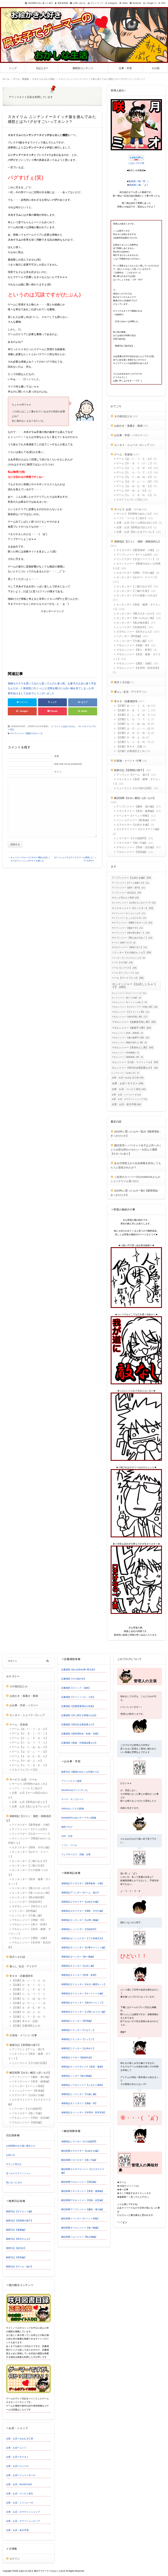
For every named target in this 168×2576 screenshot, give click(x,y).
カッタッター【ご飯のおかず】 (134, 586)
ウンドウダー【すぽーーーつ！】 (135, 559)
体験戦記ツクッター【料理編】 (77, 2021)
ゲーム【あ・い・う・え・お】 (134, 458)
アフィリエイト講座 (71, 1781)
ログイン (15, 2558)
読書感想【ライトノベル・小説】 (78, 1697)
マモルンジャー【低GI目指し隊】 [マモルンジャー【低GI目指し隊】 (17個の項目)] (129, 1017)
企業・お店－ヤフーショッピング (23, 2521)
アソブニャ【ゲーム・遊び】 (133, 774)
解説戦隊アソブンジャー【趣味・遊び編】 (82, 2209)
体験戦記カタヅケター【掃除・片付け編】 (82, 1911)
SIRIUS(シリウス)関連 (72, 1808)
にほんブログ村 (136, 163)
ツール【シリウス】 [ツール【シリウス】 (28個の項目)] (124, 967)
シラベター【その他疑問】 (132, 838)
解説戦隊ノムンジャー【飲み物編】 (79, 2237)
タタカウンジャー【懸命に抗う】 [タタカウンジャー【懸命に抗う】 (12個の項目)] (129, 947)
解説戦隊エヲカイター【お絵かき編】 (80, 2151)
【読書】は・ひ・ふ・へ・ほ (133, 728)
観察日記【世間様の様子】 (129, 770)
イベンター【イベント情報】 (133, 815)
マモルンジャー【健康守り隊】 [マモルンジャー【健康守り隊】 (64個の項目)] (131, 1027)
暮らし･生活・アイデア (128, 691)
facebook (137, 3)
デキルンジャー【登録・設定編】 (135, 847)
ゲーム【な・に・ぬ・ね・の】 (134, 476)
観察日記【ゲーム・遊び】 (19, 2266)
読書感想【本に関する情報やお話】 (79, 1715)
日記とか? (42, 68)
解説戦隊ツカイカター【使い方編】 (79, 2160)
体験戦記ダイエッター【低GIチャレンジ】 (82, 2002)
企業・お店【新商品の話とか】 (134, 527)
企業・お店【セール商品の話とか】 (137, 522)
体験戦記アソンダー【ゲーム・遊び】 (80, 1892)
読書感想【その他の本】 (73, 1678)
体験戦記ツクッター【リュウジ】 (78, 2039)
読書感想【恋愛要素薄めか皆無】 (78, 1706)
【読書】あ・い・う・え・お (133, 705)
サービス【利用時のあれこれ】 (134, 513)
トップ (13, 68)
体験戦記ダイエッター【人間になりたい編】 (83, 2011)
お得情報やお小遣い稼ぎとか (20, 2146)
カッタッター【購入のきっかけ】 (135, 613)
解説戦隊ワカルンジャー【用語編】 (79, 2182)
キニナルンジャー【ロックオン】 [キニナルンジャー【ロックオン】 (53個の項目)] (132, 908)
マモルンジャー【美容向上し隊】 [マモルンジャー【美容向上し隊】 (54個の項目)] (132, 1047)
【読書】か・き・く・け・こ (133, 710)
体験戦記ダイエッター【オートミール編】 (82, 1993)
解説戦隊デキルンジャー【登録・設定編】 (82, 2200)
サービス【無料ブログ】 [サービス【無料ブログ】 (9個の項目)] (123, 943)
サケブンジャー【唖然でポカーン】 (26, 733)
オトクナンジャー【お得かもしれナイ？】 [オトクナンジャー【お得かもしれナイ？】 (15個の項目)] (133, 903)
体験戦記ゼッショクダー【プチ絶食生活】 (82, 1938)
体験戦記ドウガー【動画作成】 (77, 2057)
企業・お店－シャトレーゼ (19, 2502)
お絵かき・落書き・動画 (128, 425)
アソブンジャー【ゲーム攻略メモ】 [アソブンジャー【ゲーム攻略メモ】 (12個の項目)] (130, 883)
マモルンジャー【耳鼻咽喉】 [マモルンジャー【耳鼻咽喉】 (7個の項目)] (125, 1053)
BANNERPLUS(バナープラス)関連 (78, 1817)
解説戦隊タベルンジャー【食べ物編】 (80, 2227)
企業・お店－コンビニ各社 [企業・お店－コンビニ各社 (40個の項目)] (129, 1089)
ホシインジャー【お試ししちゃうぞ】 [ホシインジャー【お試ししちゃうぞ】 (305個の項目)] (134, 985)
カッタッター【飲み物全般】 (133, 622)
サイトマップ (97, 3)
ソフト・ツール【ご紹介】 (132, 518)
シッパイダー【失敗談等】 (132, 627)
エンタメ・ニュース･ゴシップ (131, 444)
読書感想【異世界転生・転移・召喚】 (80, 1733)
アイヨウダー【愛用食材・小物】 (135, 550)
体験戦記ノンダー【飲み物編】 (77, 2076)
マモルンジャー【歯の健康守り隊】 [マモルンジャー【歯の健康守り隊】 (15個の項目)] (130, 1037)
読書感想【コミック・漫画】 (76, 1688)
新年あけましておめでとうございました (31, 693)
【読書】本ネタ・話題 (129, 746)
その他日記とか (123, 416)
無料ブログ (67, 1827)
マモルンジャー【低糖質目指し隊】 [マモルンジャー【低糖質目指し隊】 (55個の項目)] (134, 1022)
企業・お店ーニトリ (16, 2447)
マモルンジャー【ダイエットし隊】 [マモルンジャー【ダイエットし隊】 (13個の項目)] (130, 1012)
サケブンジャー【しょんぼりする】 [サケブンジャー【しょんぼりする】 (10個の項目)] (129, 918)
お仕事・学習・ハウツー (128, 435)
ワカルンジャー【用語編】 (132, 851)
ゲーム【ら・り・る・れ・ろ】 (134, 495)
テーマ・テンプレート (72, 1799)
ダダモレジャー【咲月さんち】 (134, 631)
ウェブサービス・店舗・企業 (76, 1854)
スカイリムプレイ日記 (129, 499)
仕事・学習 (125, 68)
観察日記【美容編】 (16, 2257)
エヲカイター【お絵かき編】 (133, 824)
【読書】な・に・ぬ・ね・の (133, 723)
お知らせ (10, 2155)
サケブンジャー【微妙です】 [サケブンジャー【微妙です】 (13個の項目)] (127, 928)
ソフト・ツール (69, 1845)
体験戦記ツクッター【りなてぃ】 (78, 2030)
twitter (125, 3)
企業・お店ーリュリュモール (20, 2475)
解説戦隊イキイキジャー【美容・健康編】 (82, 2191)
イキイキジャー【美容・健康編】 (135, 810)
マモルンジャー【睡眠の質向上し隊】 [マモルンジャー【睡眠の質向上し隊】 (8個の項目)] (129, 1042)
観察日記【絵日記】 (16, 2248)
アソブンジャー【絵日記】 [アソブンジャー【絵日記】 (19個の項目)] (126, 892)
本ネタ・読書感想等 (126, 701)
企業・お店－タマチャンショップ (23, 2512)
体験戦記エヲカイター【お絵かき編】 (80, 1901)
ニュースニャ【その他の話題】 (134, 788)
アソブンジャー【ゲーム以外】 (134, 554)
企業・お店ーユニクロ (17, 2466)
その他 (155, 68)
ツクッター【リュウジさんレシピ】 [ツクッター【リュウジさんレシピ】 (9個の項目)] (128, 958)
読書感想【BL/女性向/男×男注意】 (78, 1669)
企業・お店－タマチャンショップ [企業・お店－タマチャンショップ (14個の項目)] (129, 1099)
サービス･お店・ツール (128, 509)
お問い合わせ (79, 3)
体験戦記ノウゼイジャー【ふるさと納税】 (82, 2085)
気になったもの (14, 2182)
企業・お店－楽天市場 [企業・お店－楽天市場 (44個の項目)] (126, 1104)
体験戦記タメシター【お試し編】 (78, 1966)
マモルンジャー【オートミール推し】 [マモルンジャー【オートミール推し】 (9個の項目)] (129, 1002)
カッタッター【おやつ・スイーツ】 (137, 577)
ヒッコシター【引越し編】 (132, 640)
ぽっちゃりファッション (18, 2173)
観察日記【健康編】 (16, 2229)
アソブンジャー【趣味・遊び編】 (135, 806)
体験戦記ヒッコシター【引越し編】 (79, 2094)
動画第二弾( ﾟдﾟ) (138, 185)
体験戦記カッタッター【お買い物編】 (80, 1920)
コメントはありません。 (65, 726)
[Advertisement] (52, 640)
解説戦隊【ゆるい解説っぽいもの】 (135, 797)
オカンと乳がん (14, 2164)
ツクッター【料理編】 (129, 636)
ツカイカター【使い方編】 (132, 842)
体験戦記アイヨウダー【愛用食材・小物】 (82, 1883)
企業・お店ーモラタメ (17, 2457)
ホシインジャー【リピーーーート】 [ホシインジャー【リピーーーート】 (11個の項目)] (129, 993)
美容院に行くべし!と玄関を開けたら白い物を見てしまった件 (58, 688)
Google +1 (152, 3)
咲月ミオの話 (122, 682)
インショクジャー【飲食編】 (133, 820)
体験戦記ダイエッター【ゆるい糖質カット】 (83, 1984)
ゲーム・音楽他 (123, 454)
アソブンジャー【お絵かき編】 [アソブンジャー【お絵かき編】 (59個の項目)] (131, 877)
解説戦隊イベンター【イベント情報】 (80, 2218)
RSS (163, 3)
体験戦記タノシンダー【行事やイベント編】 (83, 1947)
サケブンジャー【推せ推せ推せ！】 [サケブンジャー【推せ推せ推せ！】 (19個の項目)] (130, 933)
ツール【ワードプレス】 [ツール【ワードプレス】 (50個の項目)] (128, 977)
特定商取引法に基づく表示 (40, 3)
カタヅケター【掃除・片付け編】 (135, 572)
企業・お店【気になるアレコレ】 (135, 531)
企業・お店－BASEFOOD (19, 2484)
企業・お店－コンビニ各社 (19, 2493)
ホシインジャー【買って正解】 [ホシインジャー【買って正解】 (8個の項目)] (126, 998)
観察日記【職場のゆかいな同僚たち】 (80, 1772)
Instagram (112, 3)
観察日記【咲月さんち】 (18, 2239)
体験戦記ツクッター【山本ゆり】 (78, 2048)
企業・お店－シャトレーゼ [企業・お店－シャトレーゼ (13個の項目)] (126, 1094)
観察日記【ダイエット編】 (19, 2211)
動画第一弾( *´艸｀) (138, 181)
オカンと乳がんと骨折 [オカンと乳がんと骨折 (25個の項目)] (125, 897)
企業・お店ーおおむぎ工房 (19, 2438)
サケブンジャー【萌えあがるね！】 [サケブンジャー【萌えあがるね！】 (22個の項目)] (132, 938)
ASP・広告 (67, 1836)
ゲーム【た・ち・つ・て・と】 (134, 472)
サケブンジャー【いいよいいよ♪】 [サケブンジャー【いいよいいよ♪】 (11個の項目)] (128, 913)
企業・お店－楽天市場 (17, 2530)
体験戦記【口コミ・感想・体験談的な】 (137, 541)
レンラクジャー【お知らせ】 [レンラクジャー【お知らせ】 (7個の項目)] (125, 1073)
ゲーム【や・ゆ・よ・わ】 (132, 490)
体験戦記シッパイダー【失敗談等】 (79, 1929)
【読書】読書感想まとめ (130, 750)
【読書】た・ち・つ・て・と (133, 719)
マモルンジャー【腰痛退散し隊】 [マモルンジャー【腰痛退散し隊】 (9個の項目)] (127, 1057)
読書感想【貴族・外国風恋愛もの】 (79, 1743)
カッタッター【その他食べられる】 (137, 595)
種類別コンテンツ (83, 68)
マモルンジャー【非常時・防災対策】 (138, 667)
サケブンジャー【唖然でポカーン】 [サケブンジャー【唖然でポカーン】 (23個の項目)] (132, 923)
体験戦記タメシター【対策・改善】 (79, 1975)
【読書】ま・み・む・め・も (133, 732)
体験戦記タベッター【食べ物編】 (78, 1956)
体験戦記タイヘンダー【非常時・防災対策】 (83, 2112)
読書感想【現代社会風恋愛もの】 (78, 1724)
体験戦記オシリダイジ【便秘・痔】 (79, 2103)
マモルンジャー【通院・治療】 (134, 663)
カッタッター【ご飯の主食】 (133, 590)
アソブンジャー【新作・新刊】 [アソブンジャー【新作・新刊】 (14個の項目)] (128, 887)
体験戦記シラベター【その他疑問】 (79, 2141)
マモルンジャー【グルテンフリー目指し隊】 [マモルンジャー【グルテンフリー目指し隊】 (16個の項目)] (135, 1007)
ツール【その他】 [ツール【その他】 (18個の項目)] (122, 962)
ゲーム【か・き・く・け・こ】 (134, 463)
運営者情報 (63, 3)
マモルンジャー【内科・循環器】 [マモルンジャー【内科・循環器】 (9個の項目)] (127, 1033)
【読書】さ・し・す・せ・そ (133, 714)
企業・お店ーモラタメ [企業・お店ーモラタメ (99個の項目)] (127, 1083)
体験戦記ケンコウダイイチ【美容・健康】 (82, 2066)
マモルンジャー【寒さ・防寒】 (134, 649)
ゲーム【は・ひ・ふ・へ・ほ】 (134, 481)
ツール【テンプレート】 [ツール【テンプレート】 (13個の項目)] (125, 973)
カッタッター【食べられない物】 (135, 617)
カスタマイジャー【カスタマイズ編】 (138, 829)
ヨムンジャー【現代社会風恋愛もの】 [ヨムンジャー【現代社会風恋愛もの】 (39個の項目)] (135, 1067)
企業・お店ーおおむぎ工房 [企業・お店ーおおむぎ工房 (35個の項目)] (128, 1077)
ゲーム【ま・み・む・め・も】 (134, 486)
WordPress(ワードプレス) (74, 1790)
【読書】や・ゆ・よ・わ (130, 737)
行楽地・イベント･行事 (128, 760)
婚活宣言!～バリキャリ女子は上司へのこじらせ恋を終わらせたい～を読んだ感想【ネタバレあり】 (136, 1149)
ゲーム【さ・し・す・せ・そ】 (134, 467)
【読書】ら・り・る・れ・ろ (133, 741)
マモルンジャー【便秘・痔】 (133, 645)
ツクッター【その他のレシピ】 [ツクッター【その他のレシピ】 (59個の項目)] (131, 952)
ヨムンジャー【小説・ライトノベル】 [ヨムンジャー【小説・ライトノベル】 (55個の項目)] (135, 1062)
